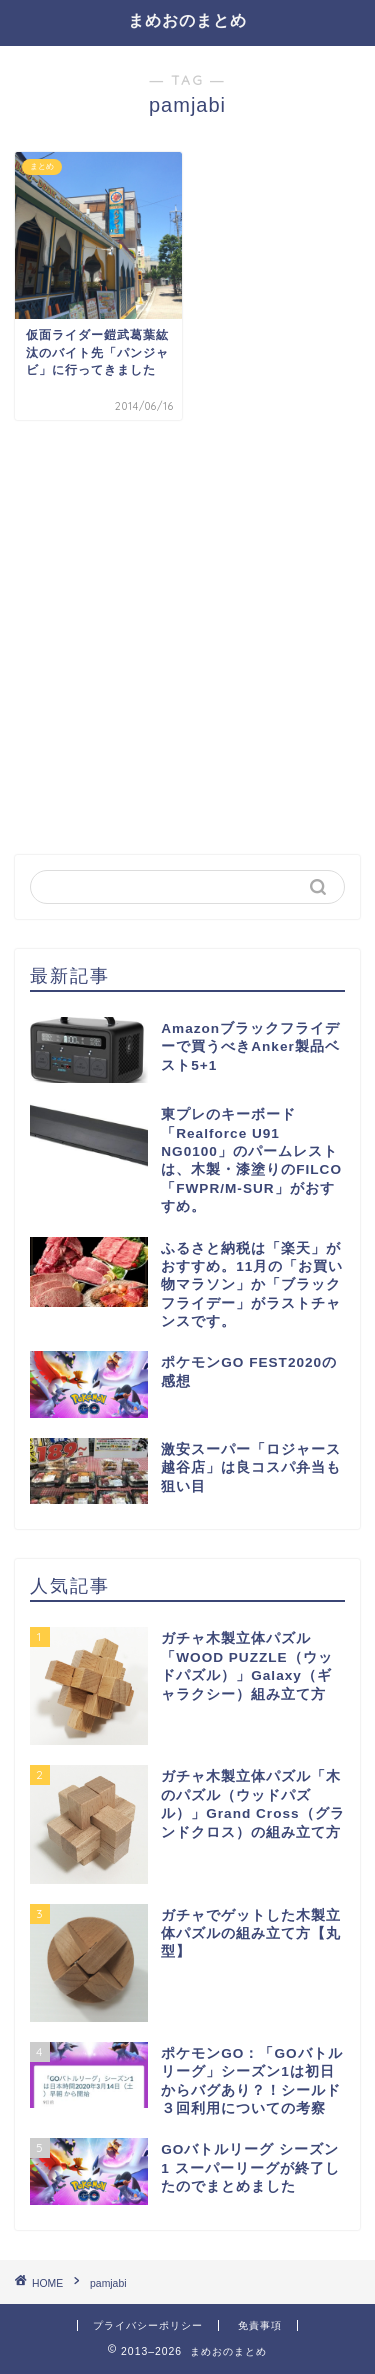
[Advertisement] (187, 637)
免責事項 (260, 2325)
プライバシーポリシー (148, 2325)
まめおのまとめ (187, 20)
